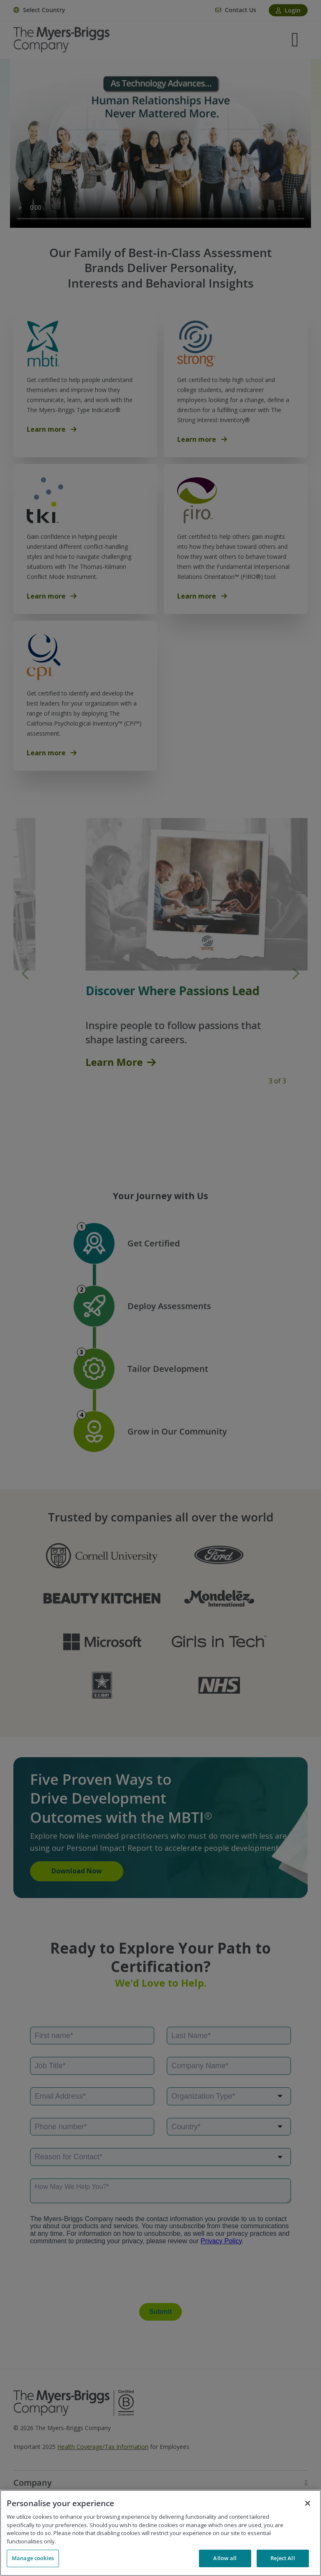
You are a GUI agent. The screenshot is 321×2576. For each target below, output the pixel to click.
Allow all (225, 2558)
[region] (160, 2533)
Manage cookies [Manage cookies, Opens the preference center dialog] (33, 2558)
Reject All (282, 2558)
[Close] (307, 2503)
